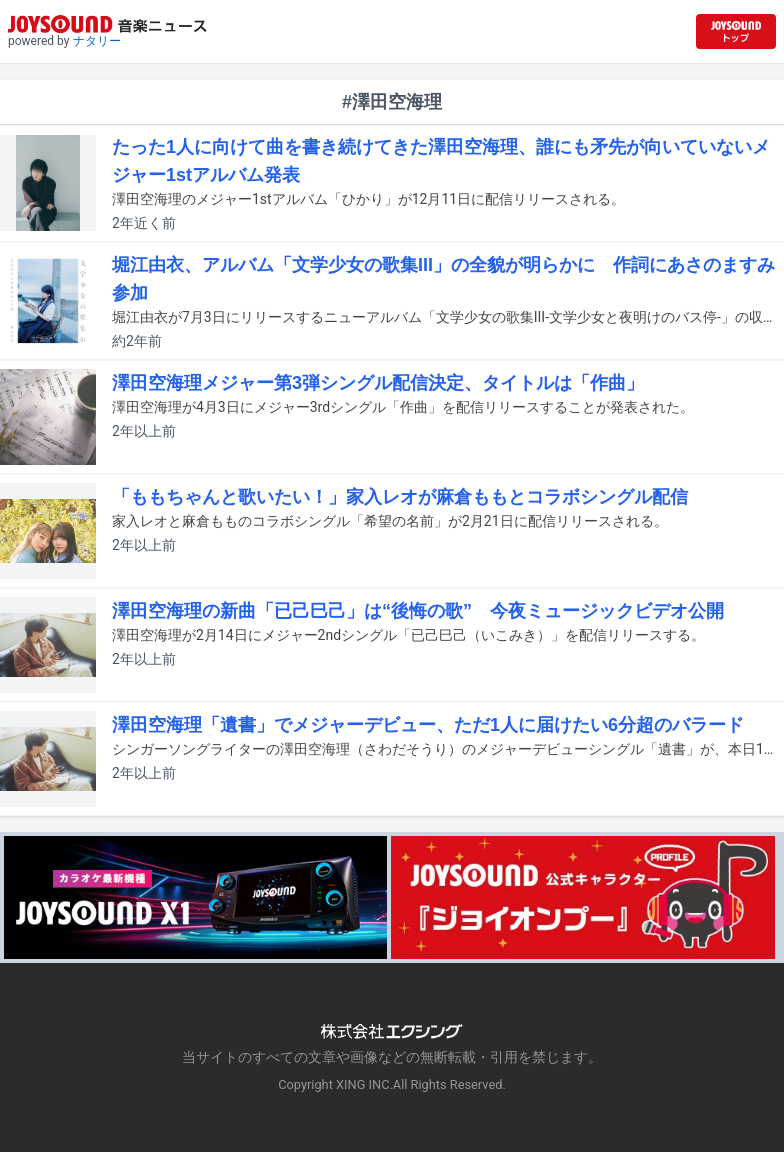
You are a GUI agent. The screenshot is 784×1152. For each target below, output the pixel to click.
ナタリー (97, 41)
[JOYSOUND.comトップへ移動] (736, 31)
